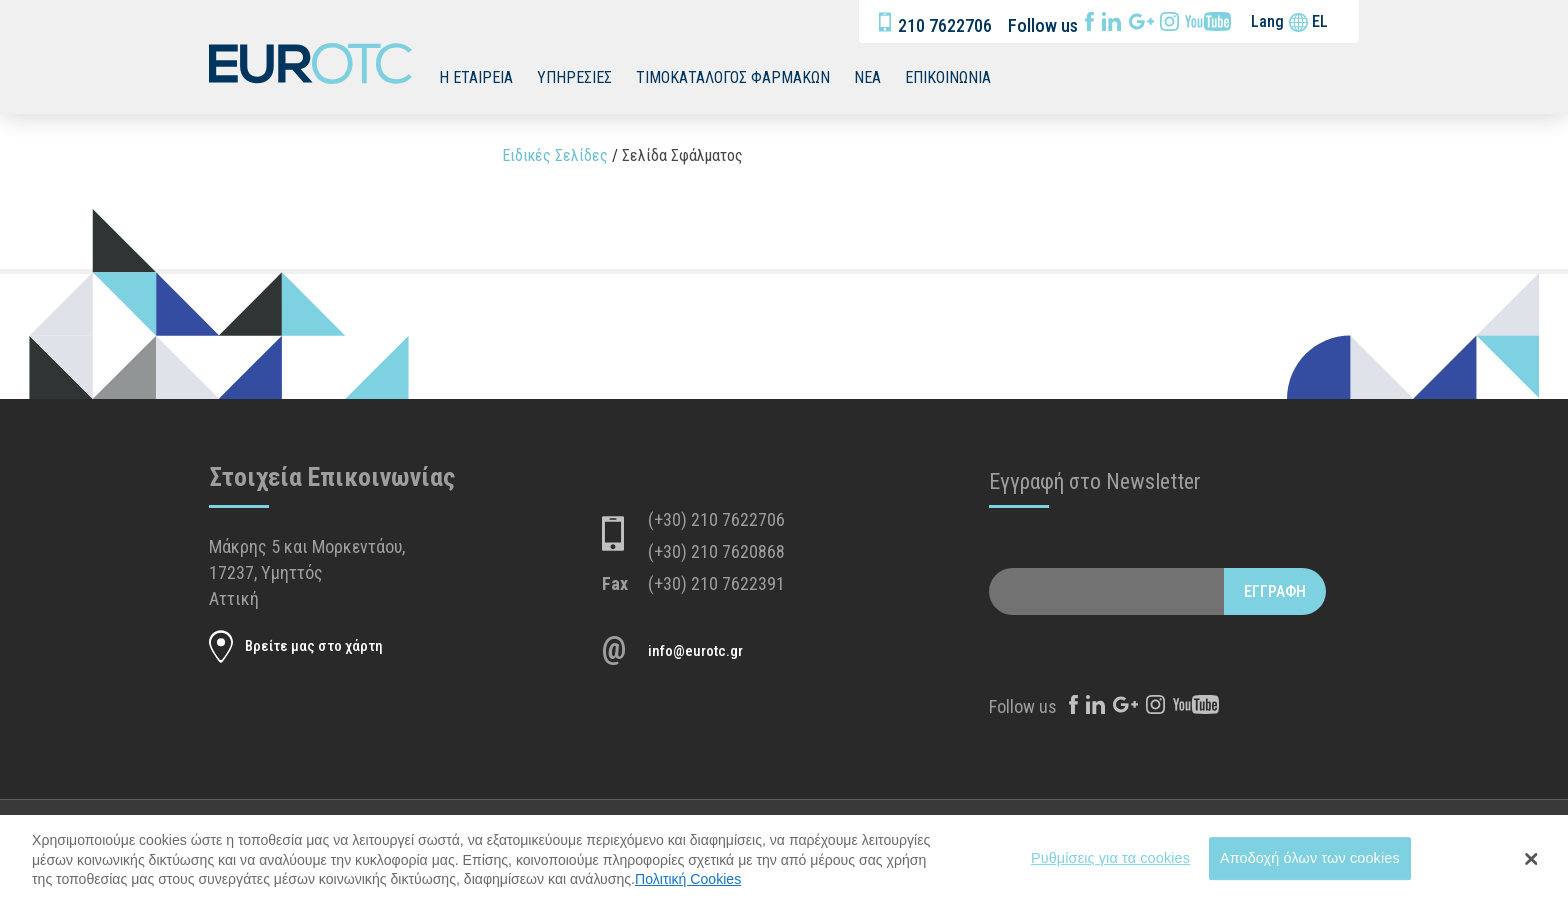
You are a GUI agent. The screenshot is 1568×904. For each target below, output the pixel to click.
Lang (1267, 21)
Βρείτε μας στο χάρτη (314, 646)
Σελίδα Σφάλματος (682, 155)
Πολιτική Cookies (688, 893)
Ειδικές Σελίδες (555, 155)
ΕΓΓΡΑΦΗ (1275, 591)
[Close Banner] (1532, 874)
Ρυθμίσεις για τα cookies (1110, 872)
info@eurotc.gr (695, 651)
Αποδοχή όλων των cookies (1310, 872)
